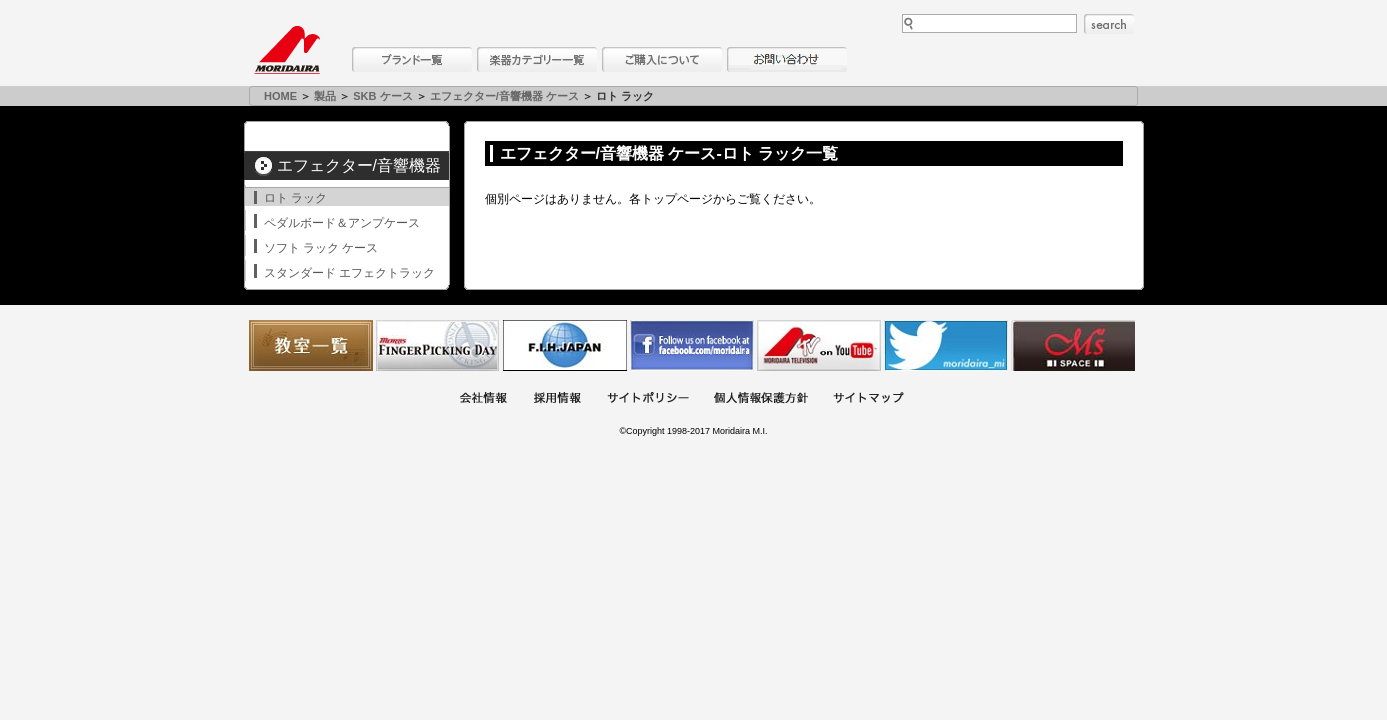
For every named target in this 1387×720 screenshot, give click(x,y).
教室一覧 (311, 345)
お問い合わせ (787, 59)
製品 (325, 96)
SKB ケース (382, 96)
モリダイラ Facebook (692, 345)
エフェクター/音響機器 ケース (504, 96)
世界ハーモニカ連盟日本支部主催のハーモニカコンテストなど (565, 345)
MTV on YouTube (819, 345)
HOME (280, 96)
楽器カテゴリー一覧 (537, 59)
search (1109, 24)
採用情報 (557, 399)
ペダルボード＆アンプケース (342, 223)
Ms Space (1073, 345)
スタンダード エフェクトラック (349, 273)
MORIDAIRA (287, 50)
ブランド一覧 (412, 59)
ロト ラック (295, 198)
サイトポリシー (648, 399)
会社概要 (483, 399)
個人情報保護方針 (761, 399)
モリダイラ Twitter (946, 345)
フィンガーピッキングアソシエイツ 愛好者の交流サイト (438, 345)
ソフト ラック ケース (321, 248)
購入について (662, 59)
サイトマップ (868, 399)
